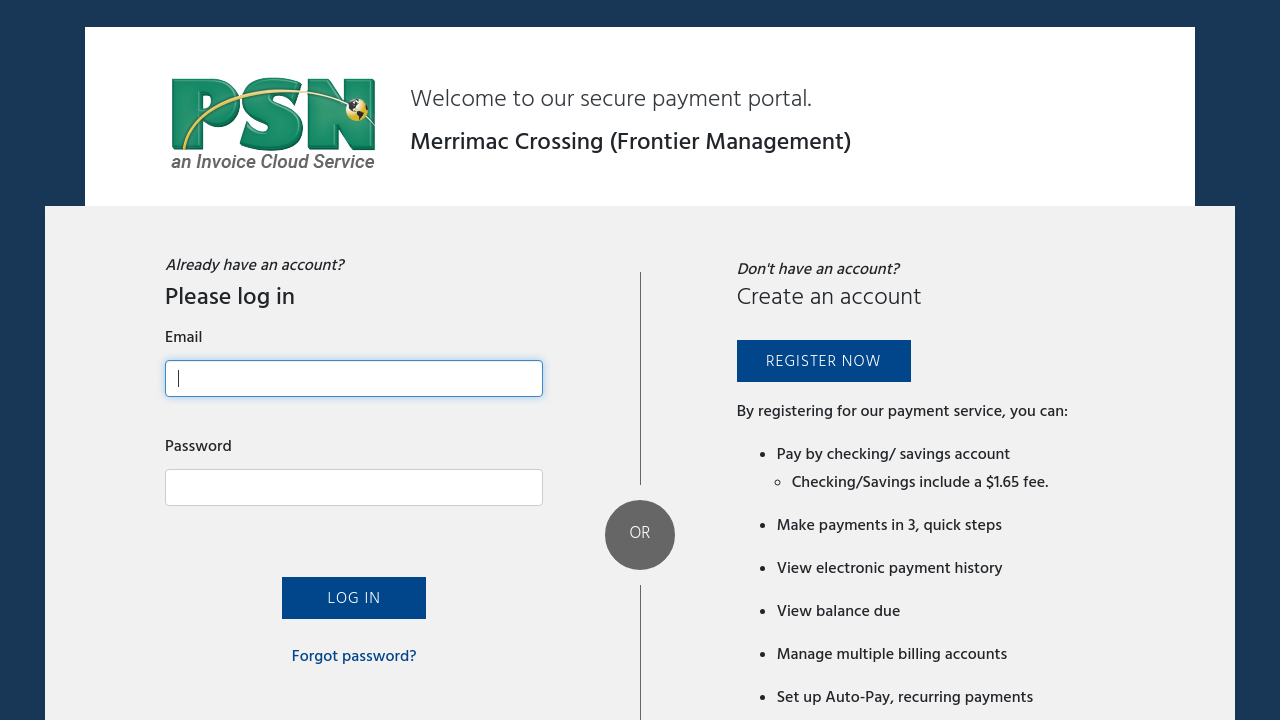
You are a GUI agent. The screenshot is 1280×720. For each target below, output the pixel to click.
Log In (353, 598)
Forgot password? (354, 656)
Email (183, 337)
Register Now (823, 361)
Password (198, 446)
